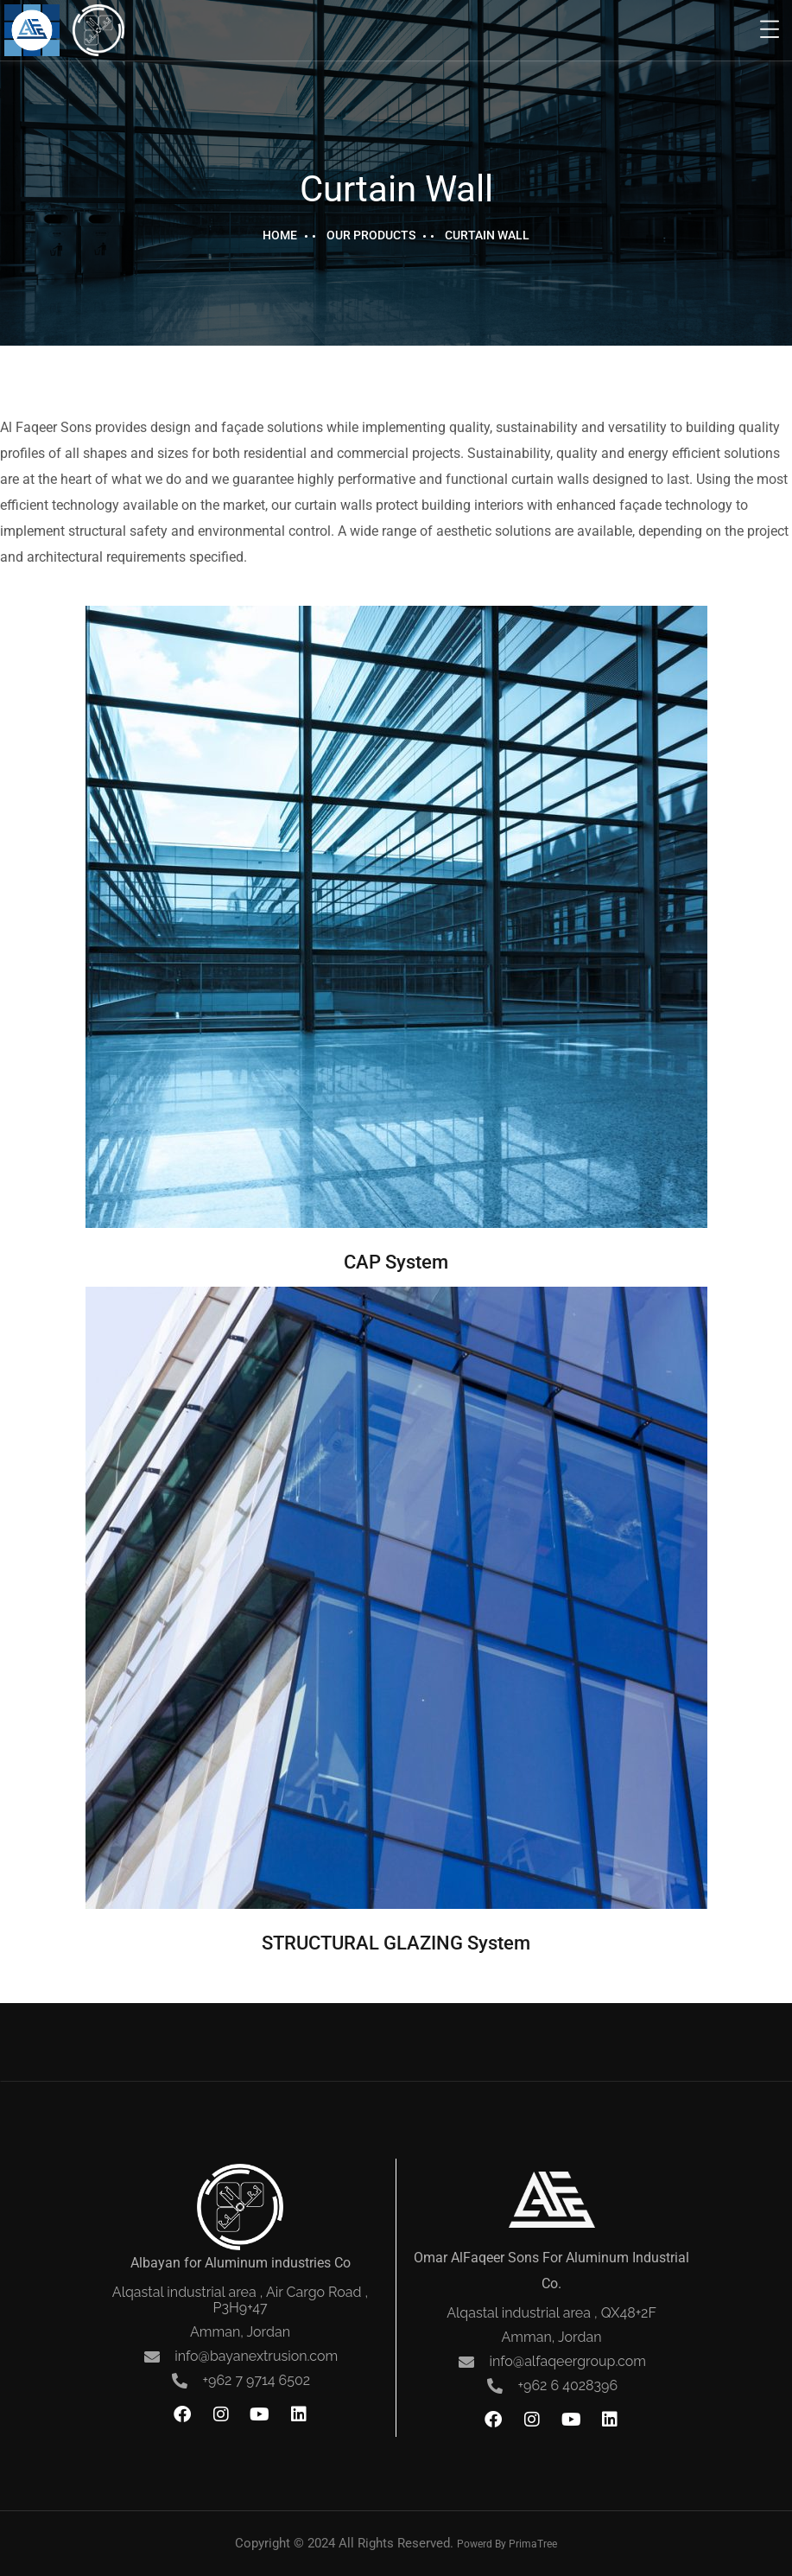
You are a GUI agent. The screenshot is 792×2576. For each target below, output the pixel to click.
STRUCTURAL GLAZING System (396, 1943)
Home (280, 235)
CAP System (396, 1262)
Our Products (370, 235)
